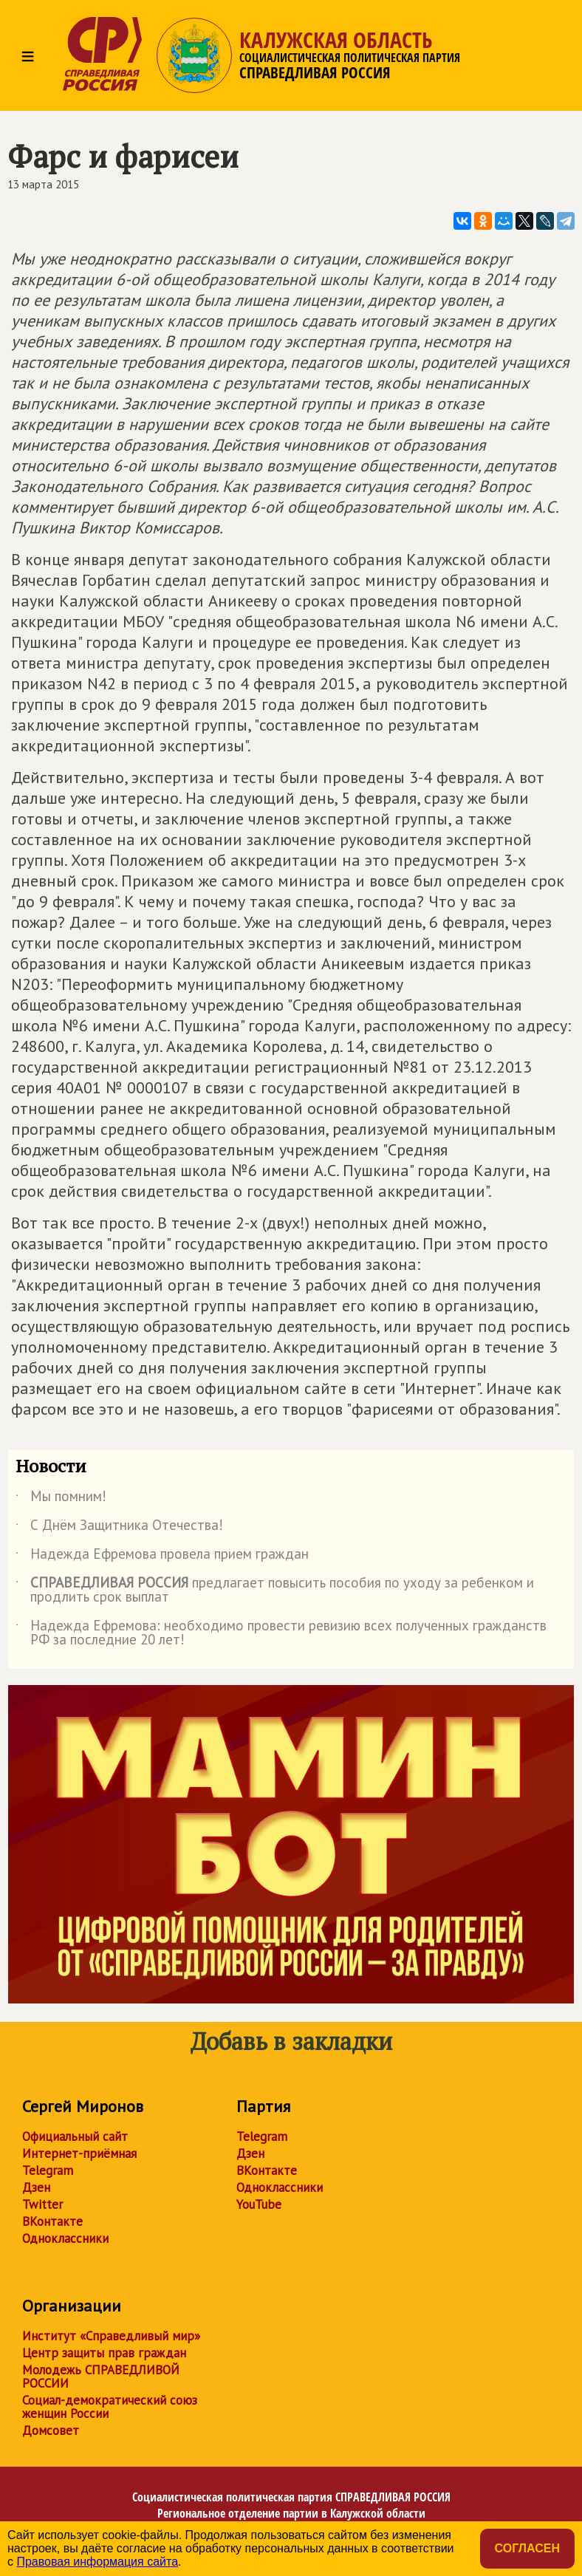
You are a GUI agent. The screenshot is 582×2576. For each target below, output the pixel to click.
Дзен (36, 2187)
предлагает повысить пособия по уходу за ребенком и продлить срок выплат (275, 1590)
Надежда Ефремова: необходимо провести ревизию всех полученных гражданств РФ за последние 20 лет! (281, 1633)
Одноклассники (65, 2238)
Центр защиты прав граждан (104, 2353)
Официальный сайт (75, 2136)
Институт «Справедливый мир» (111, 2336)
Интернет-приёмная (79, 2153)
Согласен (527, 2548)
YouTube (258, 2204)
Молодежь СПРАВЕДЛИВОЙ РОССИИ (100, 2376)
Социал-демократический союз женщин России (109, 2407)
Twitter (42, 2204)
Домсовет (50, 2430)
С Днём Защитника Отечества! (119, 1527)
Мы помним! (61, 1499)
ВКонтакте (52, 2221)
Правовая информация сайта (97, 2561)
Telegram (47, 2170)
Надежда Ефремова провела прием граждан (162, 1556)
